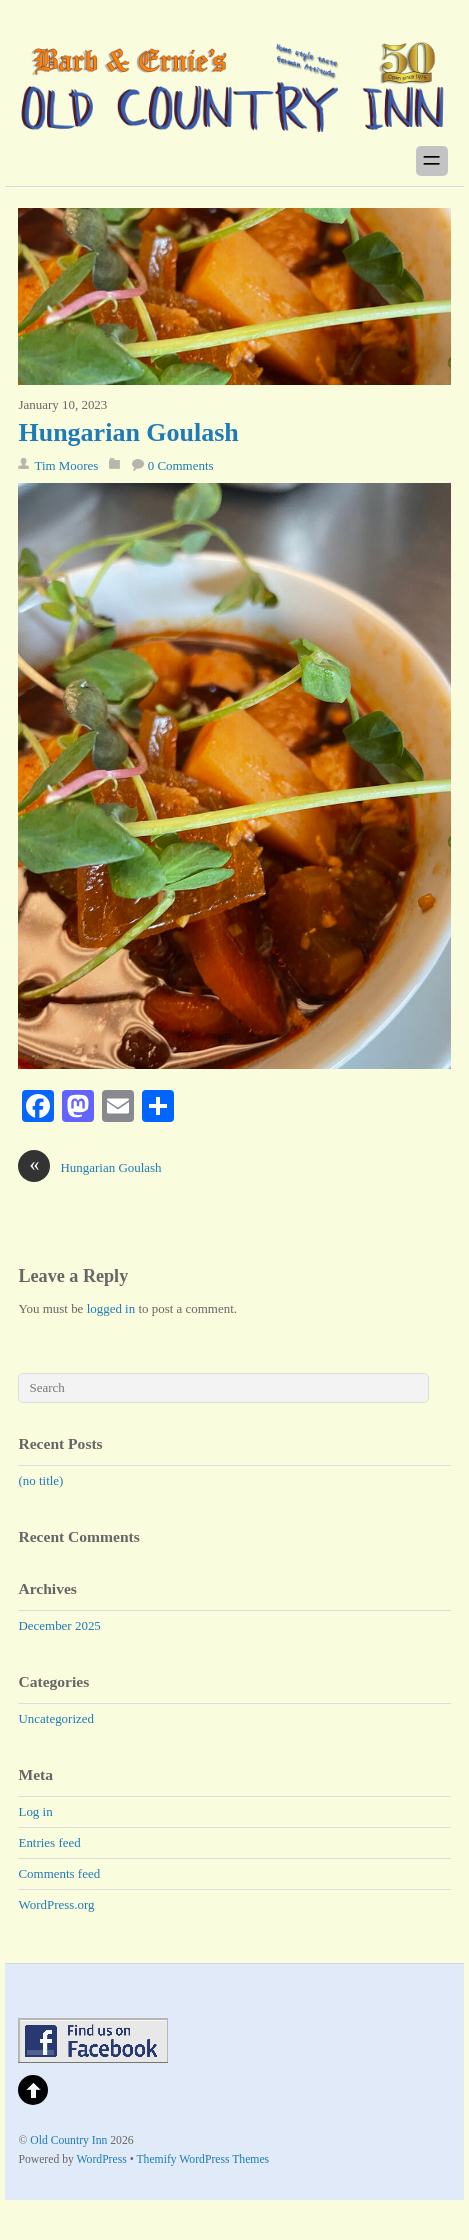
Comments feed (59, 1873)
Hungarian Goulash (128, 432)
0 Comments (181, 465)
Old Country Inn (68, 2140)
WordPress (102, 2159)
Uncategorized (56, 1718)
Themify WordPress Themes (202, 2159)
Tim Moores (66, 465)
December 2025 (59, 1625)
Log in (35, 1811)
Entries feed (49, 1842)
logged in (111, 1308)
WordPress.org (56, 1904)
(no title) (40, 1480)
